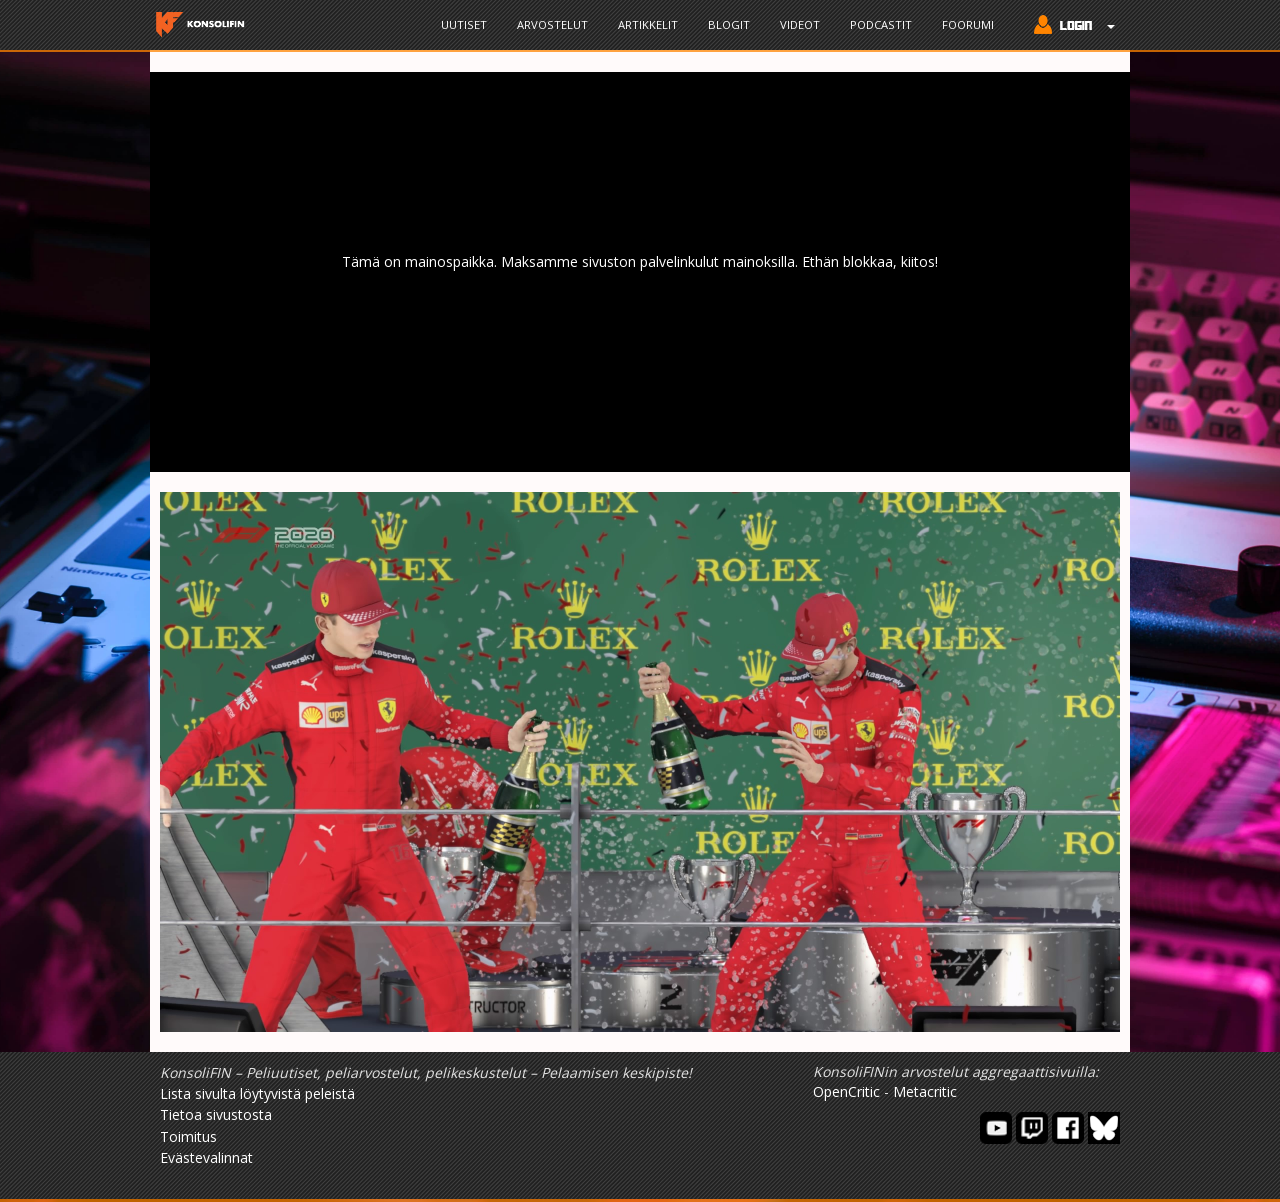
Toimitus (188, 1136)
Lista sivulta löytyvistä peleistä (257, 1093)
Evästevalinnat (206, 1157)
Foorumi (968, 24)
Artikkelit (648, 24)
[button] (1069, 27)
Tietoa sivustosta (216, 1114)
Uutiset (464, 24)
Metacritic (925, 1091)
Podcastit (881, 24)
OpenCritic (846, 1091)
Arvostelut (552, 24)
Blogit (729, 24)
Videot (800, 24)
